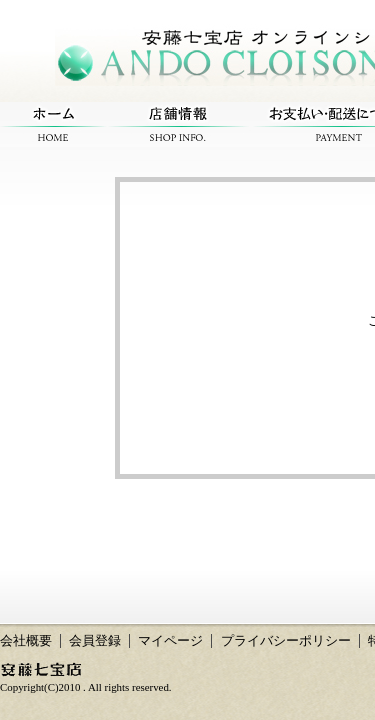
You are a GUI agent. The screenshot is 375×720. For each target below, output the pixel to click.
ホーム (53, 124)
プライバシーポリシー (286, 641)
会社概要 (26, 641)
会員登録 (95, 641)
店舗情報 (178, 124)
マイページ (170, 641)
